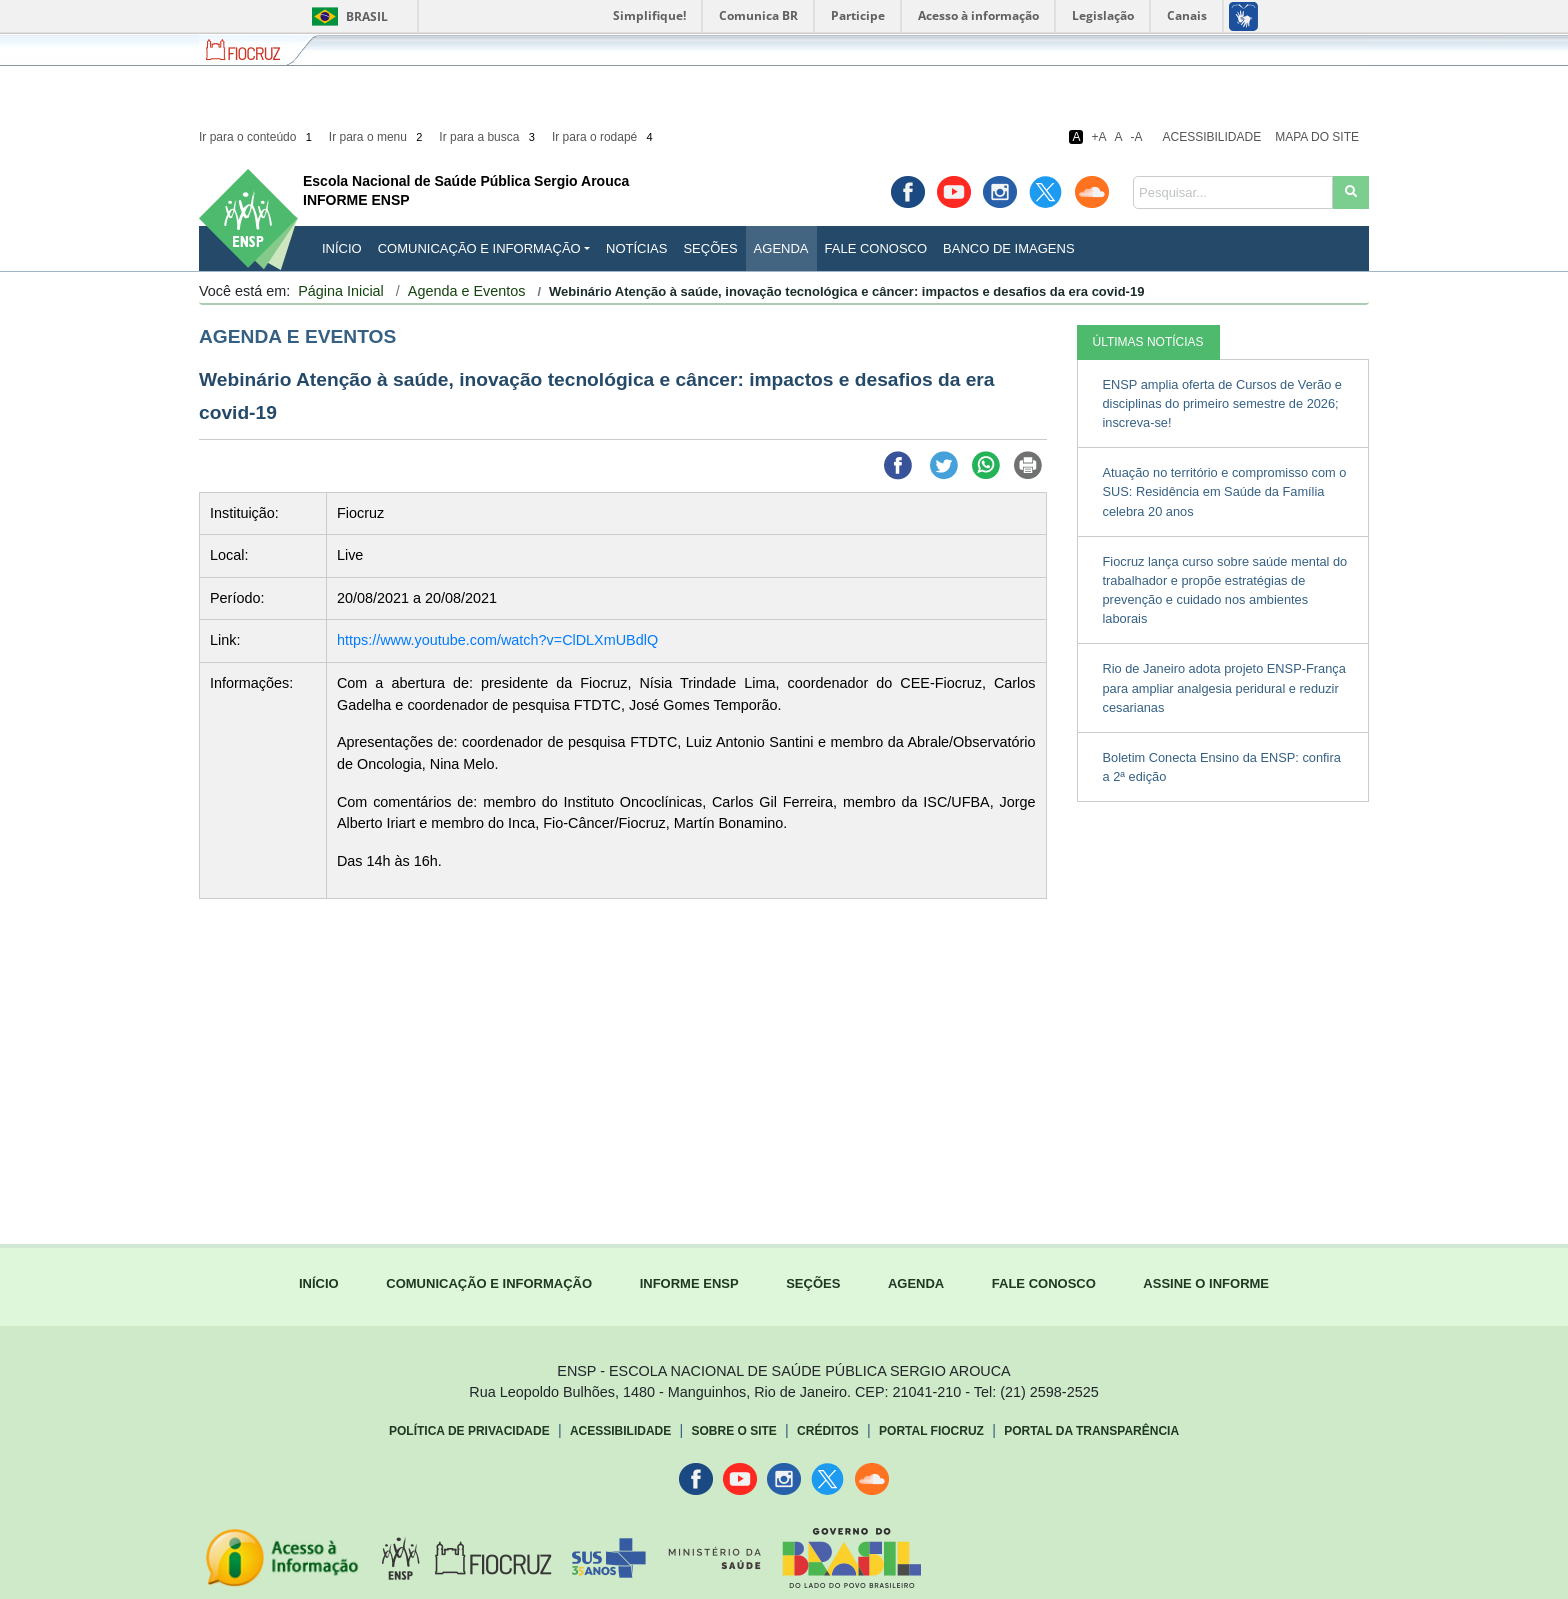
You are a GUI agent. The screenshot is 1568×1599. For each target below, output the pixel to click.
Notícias (636, 248)
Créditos (828, 1431)
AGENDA (916, 1283)
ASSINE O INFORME (1206, 1283)
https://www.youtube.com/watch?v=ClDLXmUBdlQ (497, 640)
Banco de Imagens (1008, 248)
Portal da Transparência (1091, 1431)
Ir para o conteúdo (257, 137)
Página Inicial (341, 291)
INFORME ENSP (689, 1283)
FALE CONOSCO (1044, 1283)
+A (1098, 137)
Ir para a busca (488, 137)
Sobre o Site (733, 1431)
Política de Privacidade (469, 1431)
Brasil (346, 16)
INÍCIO (342, 248)
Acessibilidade (1212, 137)
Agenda (781, 248)
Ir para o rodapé (604, 137)
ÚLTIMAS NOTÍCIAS (1148, 342)
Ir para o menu (377, 137)
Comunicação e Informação (479, 248)
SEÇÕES (813, 1283)
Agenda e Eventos (467, 291)
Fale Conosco (876, 248)
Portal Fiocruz (931, 1431)
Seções (710, 248)
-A (1137, 137)
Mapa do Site (1317, 137)
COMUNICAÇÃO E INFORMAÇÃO (489, 1283)
